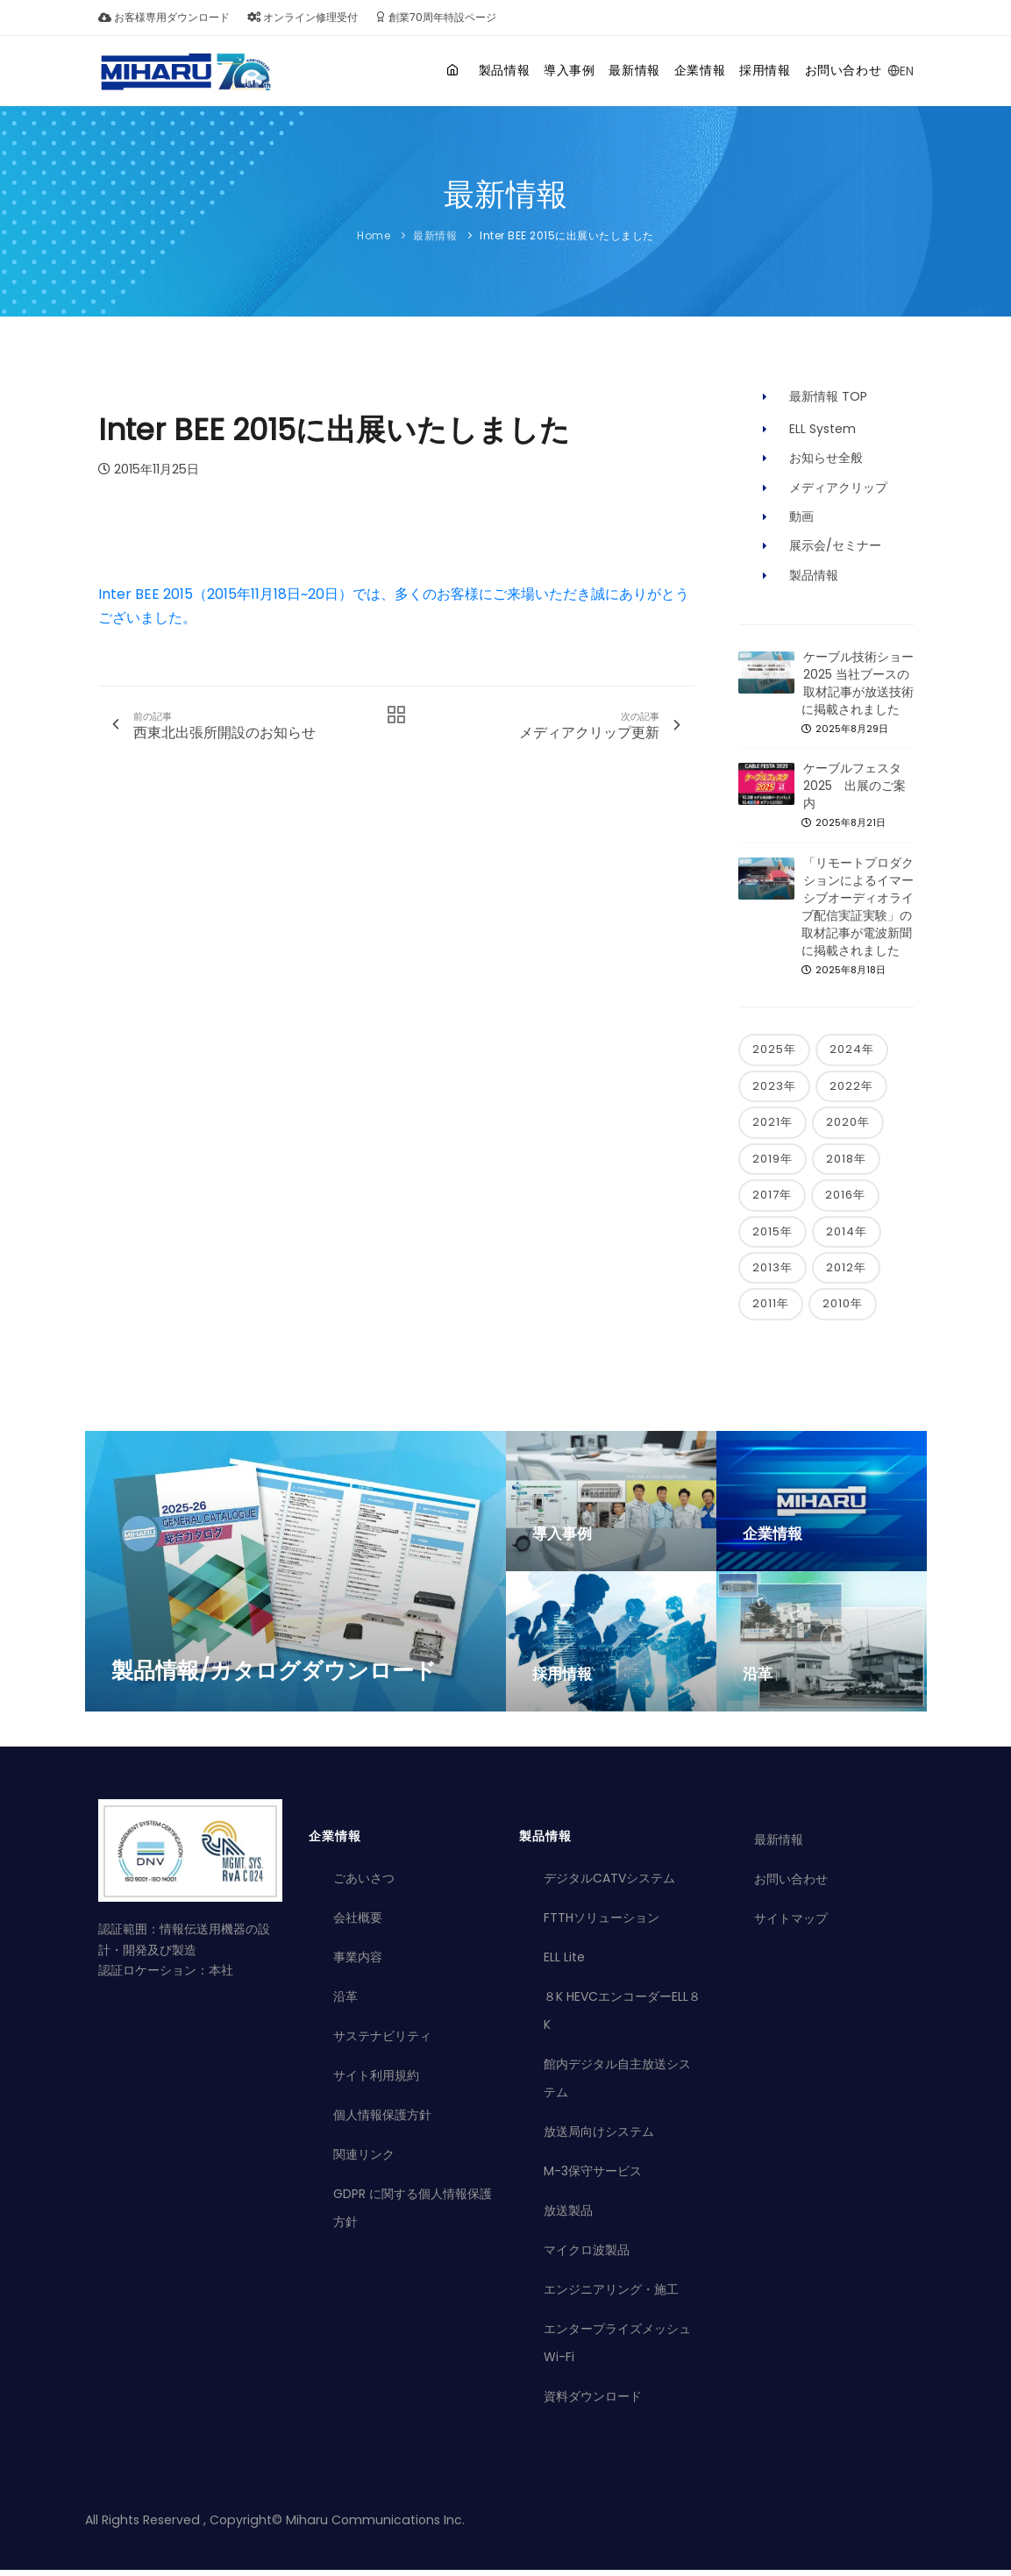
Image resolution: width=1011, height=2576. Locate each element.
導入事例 (514, 70)
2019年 (772, 1161)
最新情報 (592, 70)
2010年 (842, 1309)
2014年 (846, 1236)
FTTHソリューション (601, 1923)
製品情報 (437, 70)
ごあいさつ (364, 1884)
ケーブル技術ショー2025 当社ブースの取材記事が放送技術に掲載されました (857, 683)
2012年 (846, 1272)
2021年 (772, 1124)
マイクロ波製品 (587, 2256)
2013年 (772, 1272)
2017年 (772, 1198)
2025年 (774, 1050)
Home (373, 235)
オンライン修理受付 (302, 17)
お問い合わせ (838, 70)
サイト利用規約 (376, 2081)
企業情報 (669, 70)
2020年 (848, 1124)
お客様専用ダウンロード (164, 17)
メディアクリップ (838, 487)
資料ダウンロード (593, 2402)
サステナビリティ (382, 2042)
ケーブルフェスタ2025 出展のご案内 (854, 785)
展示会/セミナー (835, 545)
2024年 (851, 1050)
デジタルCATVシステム (609, 1884)
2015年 (772, 1236)
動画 (801, 516)
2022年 (851, 1086)
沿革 (757, 1679)
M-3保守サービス (593, 2177)
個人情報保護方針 (382, 2121)
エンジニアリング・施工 (611, 2295)
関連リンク (364, 2160)
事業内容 (357, 1963)
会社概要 (357, 1923)
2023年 (774, 1086)
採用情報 (747, 70)
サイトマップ (791, 1924)
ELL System (822, 429)
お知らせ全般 (826, 457)
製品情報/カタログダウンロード (274, 1676)
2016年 (845, 1198)
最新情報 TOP (828, 396)
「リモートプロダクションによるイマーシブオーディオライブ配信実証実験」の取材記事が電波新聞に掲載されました (857, 906)
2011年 (770, 1309)
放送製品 (568, 2216)
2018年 (846, 1161)
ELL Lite (564, 1963)
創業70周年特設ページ (435, 17)
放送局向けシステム (599, 2137)
